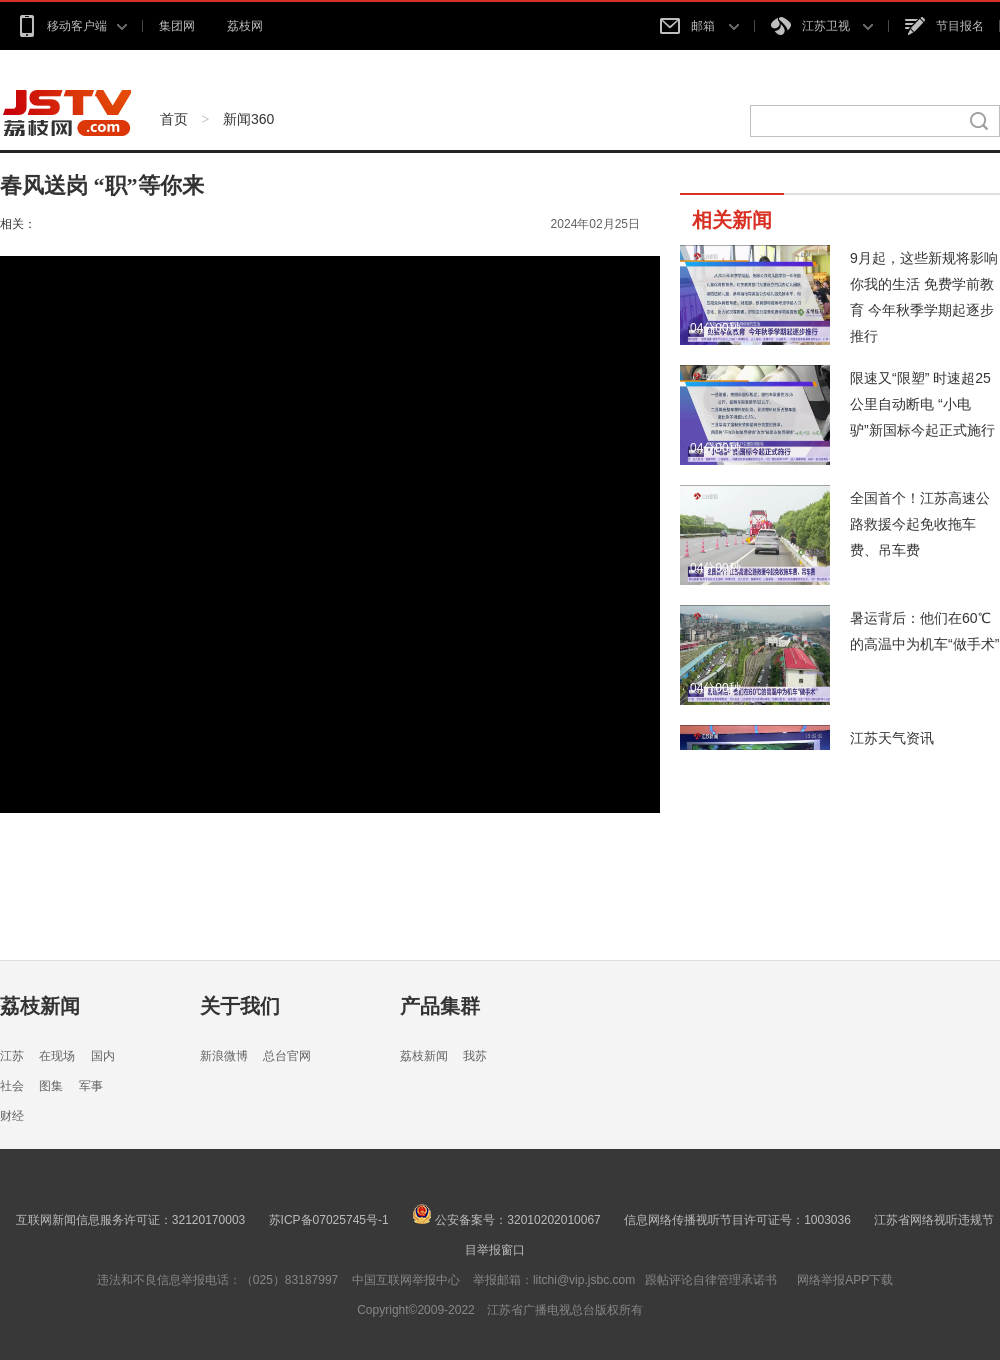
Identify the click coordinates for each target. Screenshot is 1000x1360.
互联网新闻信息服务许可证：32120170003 (130, 1220)
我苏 (475, 1056)
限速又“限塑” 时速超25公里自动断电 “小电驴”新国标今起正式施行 (922, 404)
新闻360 (248, 119)
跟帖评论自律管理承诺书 (711, 1280)
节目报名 (944, 26)
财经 (12, 1116)
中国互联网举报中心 (406, 1280)
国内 (103, 1056)
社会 (12, 1086)
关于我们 (240, 1006)
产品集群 (440, 1006)
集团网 (177, 26)
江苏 (12, 1056)
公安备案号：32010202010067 (506, 1220)
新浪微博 (224, 1056)
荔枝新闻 (40, 1006)
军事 (91, 1086)
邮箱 (699, 26)
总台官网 (287, 1056)
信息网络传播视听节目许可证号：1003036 (737, 1220)
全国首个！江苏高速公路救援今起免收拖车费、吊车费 (920, 524)
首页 (174, 119)
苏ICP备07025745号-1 (329, 1220)
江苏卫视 (822, 26)
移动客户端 (71, 26)
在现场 (57, 1056)
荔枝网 (245, 26)
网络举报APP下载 (845, 1280)
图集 (51, 1086)
